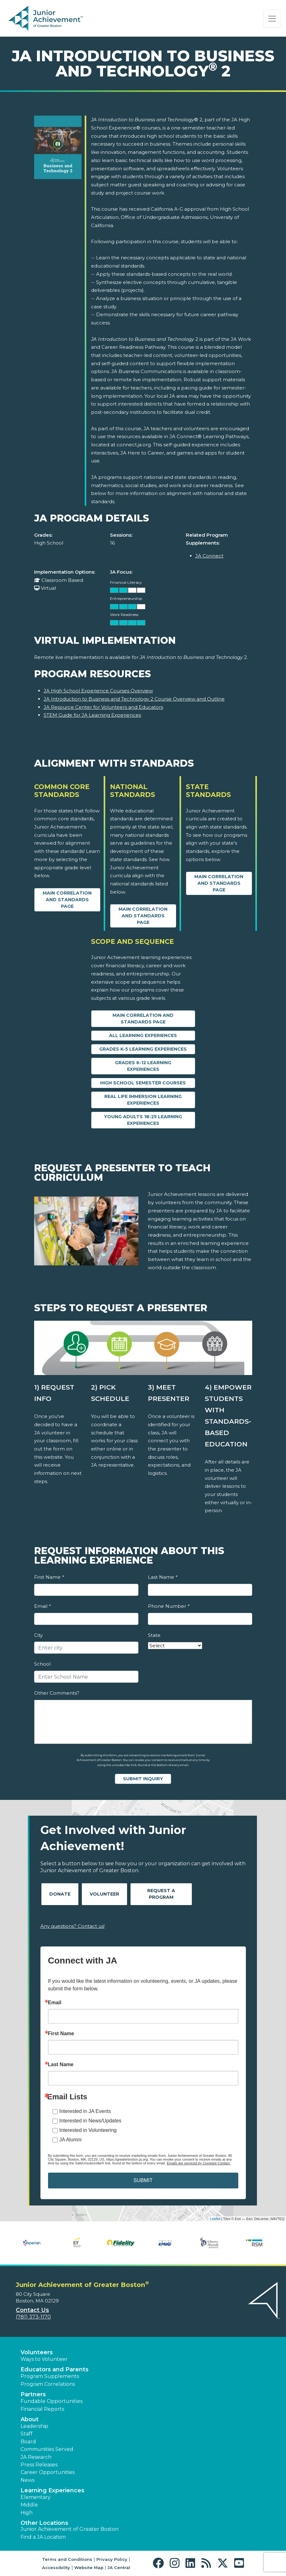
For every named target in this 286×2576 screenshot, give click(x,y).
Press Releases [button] (39, 2465)
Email (42, 1606)
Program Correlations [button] (48, 2384)
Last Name (162, 1577)
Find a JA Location (43, 2537)
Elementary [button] (36, 2497)
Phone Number (168, 1606)
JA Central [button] (118, 2567)
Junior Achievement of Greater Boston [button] (70, 2529)
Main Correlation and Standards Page (67, 899)
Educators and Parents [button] (54, 2369)
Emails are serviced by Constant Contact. (199, 2163)
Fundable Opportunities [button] (51, 2401)
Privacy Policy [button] (111, 2559)
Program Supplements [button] (50, 2376)
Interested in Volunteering (88, 2130)
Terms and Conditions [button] (67, 2559)
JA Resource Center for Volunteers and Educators (103, 707)
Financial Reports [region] (42, 2409)
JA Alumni (70, 2139)
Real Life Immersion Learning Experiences (143, 1100)
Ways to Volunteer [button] (44, 2359)
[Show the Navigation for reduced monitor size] (272, 18)
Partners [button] (33, 2394)
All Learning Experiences (143, 1035)
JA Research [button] (36, 2457)
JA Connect (209, 556)
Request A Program (161, 1894)
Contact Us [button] (32, 2310)
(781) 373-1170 (33, 2317)
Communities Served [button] (47, 2449)
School (42, 1664)
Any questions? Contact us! (72, 1926)
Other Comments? (56, 1693)
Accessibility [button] (56, 2567)
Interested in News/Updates (90, 2120)
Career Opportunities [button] (48, 2472)
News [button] (27, 2480)
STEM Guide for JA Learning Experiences (92, 715)
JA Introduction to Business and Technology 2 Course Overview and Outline (134, 699)
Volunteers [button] (37, 2352)
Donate (59, 1894)
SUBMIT (142, 2180)
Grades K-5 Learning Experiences (143, 1049)
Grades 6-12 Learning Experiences (143, 1066)
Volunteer (104, 1894)
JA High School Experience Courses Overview (98, 691)
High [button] (27, 2513)
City (38, 1635)
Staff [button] (27, 2434)
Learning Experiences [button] (52, 2490)
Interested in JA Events (85, 2111)
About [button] (30, 2419)
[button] (160, 2563)
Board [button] (28, 2442)
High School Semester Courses (143, 1083)
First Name (49, 1577)
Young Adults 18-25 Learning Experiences (143, 1120)
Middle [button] (29, 2505)
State (154, 1635)
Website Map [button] (88, 2567)
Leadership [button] (34, 2426)
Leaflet (215, 2219)
